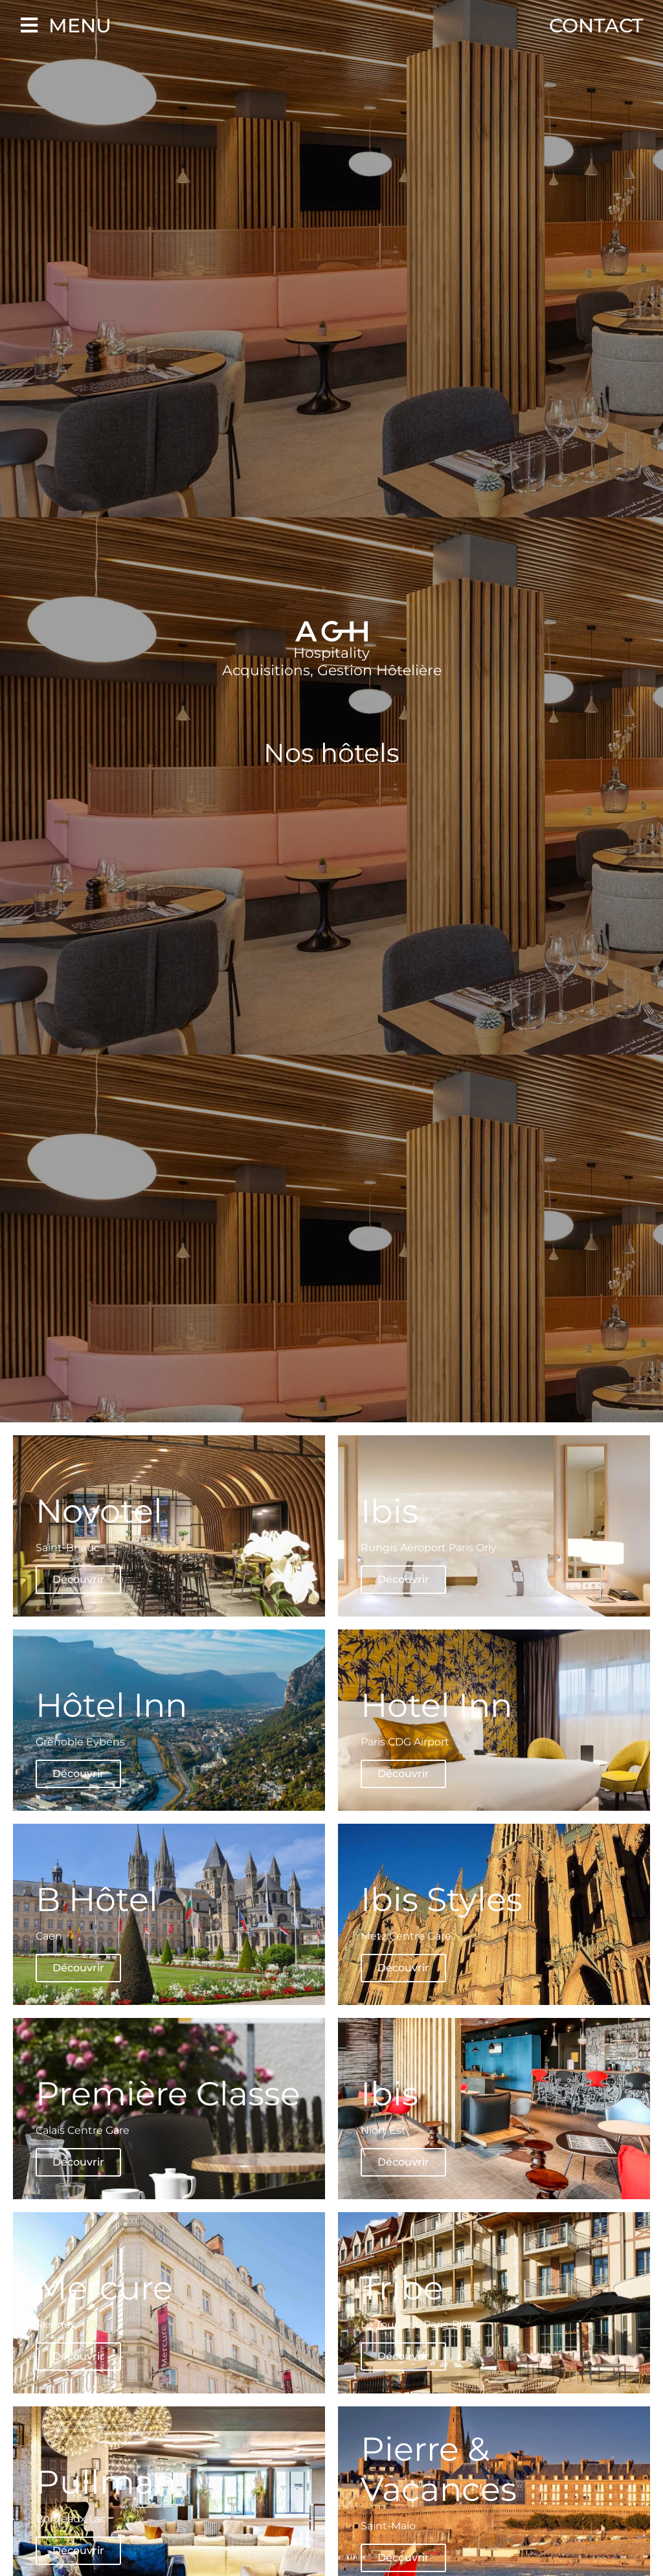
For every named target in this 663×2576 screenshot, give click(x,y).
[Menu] (29, 25)
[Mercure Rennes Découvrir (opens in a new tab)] (169, 2311)
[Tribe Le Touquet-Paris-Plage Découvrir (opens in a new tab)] (494, 2311)
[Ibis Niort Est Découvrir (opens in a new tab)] (494, 2108)
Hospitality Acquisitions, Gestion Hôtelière (332, 661)
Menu (80, 26)
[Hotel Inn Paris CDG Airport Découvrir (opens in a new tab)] (494, 1720)
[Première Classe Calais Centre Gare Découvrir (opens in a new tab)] (169, 2113)
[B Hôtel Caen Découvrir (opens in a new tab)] (169, 1914)
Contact (596, 26)
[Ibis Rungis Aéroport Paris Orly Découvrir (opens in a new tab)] (494, 1526)
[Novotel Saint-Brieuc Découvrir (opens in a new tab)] (169, 1526)
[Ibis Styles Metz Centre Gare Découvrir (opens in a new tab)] (494, 1914)
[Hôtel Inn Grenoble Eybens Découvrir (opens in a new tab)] (169, 1720)
